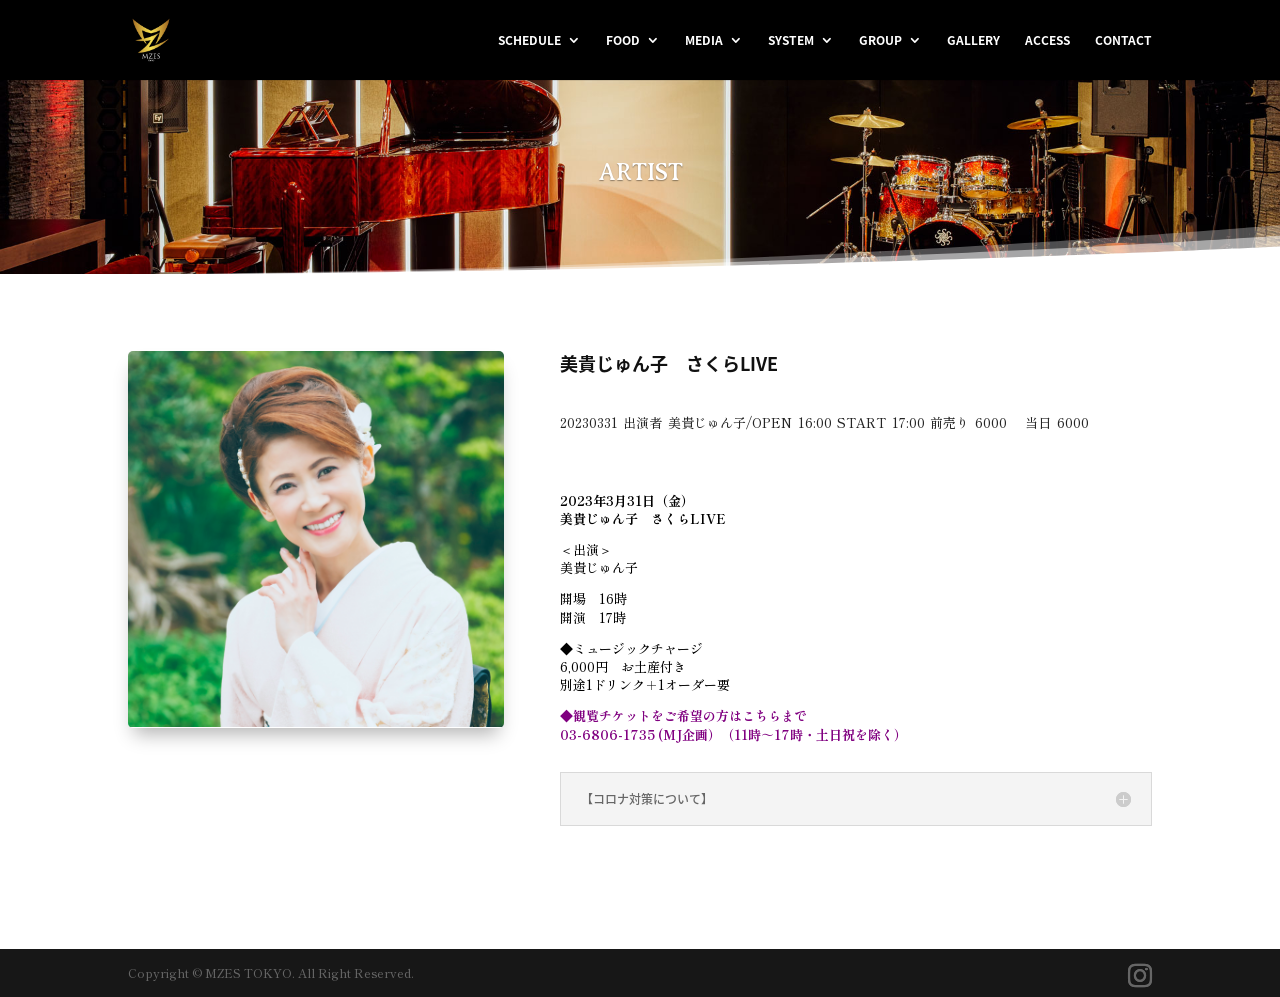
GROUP (880, 41)
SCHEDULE (529, 41)
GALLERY (973, 41)
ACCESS (1047, 41)
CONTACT (1123, 41)
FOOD (623, 41)
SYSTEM (791, 41)
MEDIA (704, 41)
